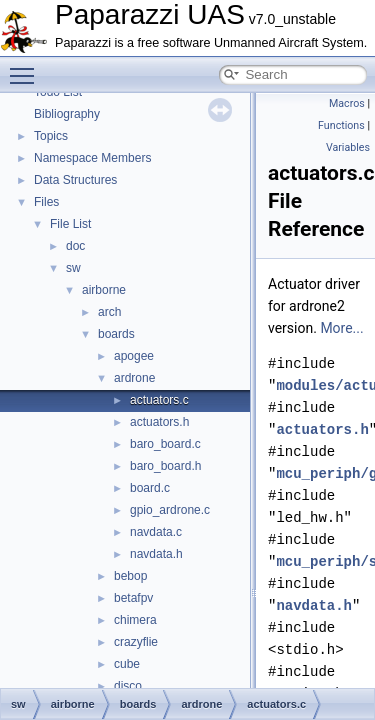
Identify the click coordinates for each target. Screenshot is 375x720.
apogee (134, 356)
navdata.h (156, 554)
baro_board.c (165, 444)
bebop (130, 576)
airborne (104, 290)
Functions (341, 125)
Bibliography (67, 114)
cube (127, 664)
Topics (51, 136)
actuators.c (159, 400)
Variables (348, 147)
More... (341, 328)
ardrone (134, 378)
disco (128, 686)
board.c (150, 488)
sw (73, 268)
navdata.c (156, 532)
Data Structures (75, 180)
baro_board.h (165, 466)
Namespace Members (92, 158)
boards (116, 334)
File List (70, 224)
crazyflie (136, 642)
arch (109, 312)
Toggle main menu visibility (27, 67)
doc (75, 246)
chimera (135, 620)
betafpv (133, 598)
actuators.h (159, 422)
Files (46, 202)
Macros (347, 103)
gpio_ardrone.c (170, 510)
